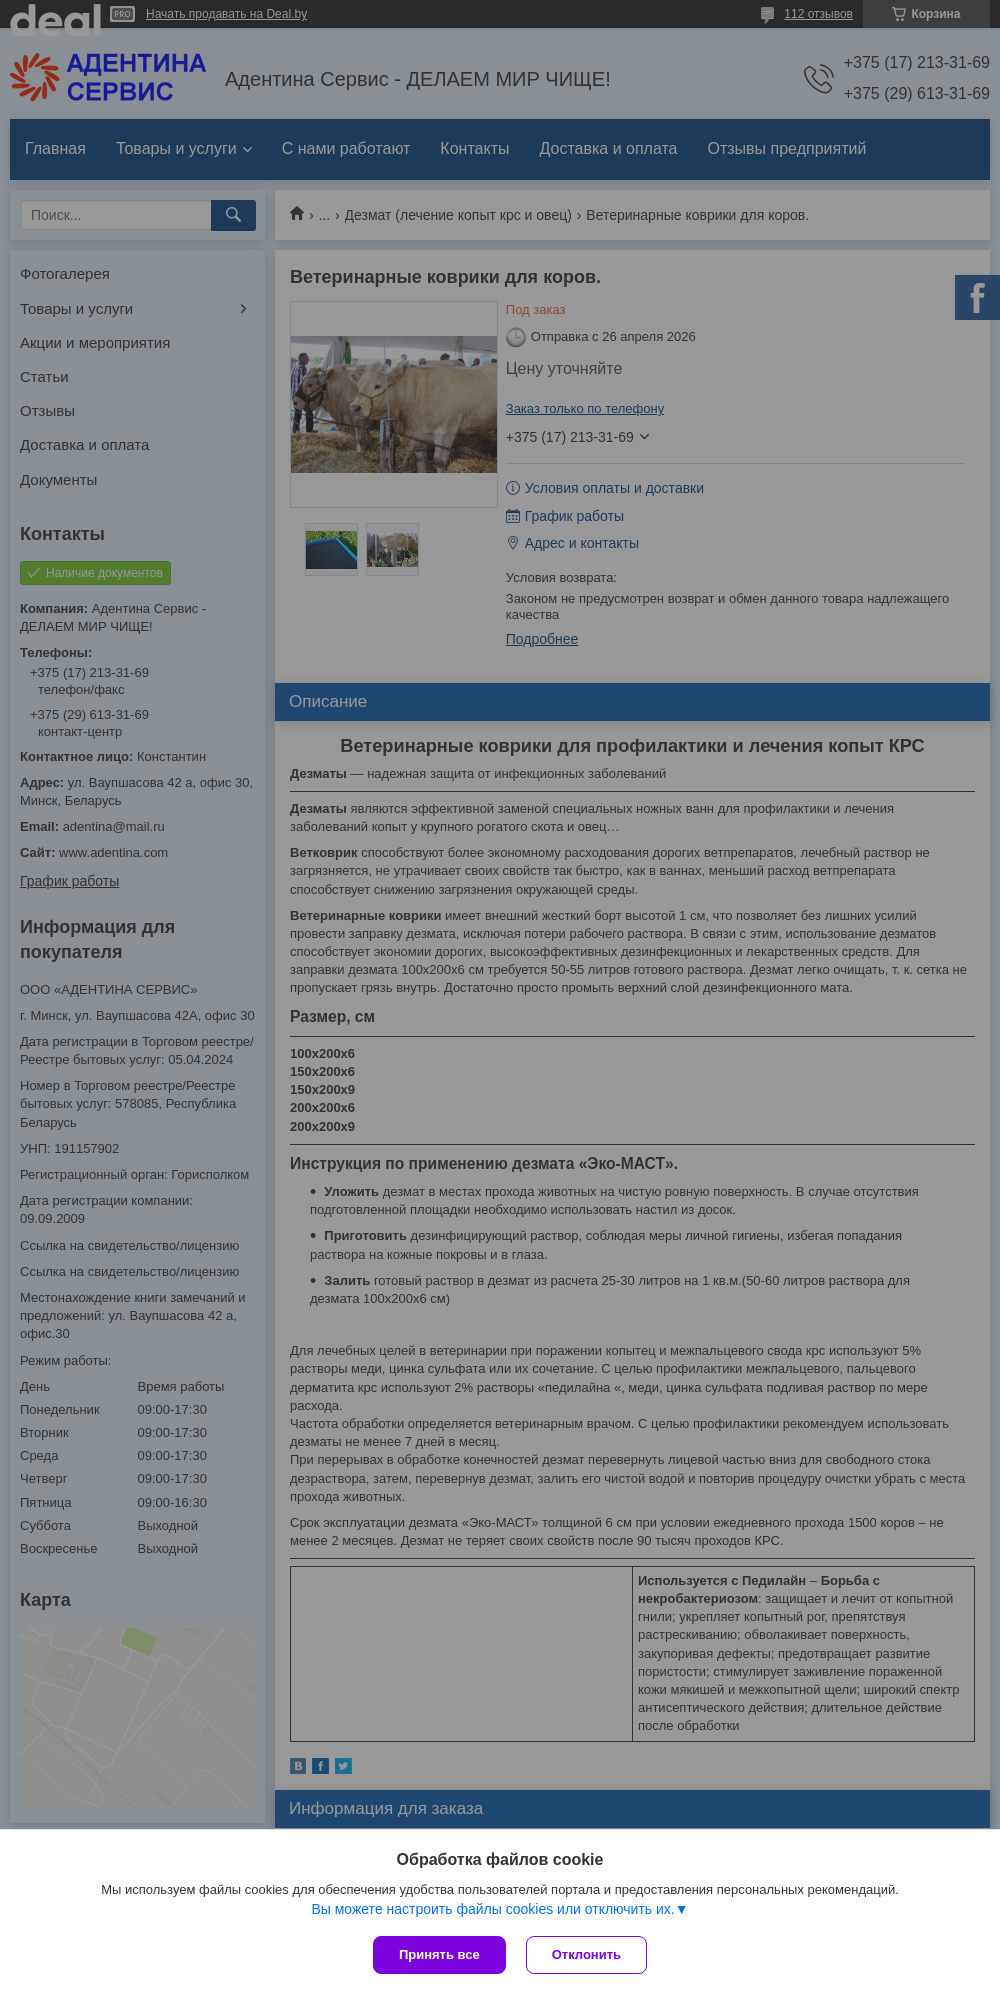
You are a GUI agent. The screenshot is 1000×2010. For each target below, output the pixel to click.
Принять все (439, 1954)
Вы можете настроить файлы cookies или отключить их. (492, 1909)
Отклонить (586, 1954)
